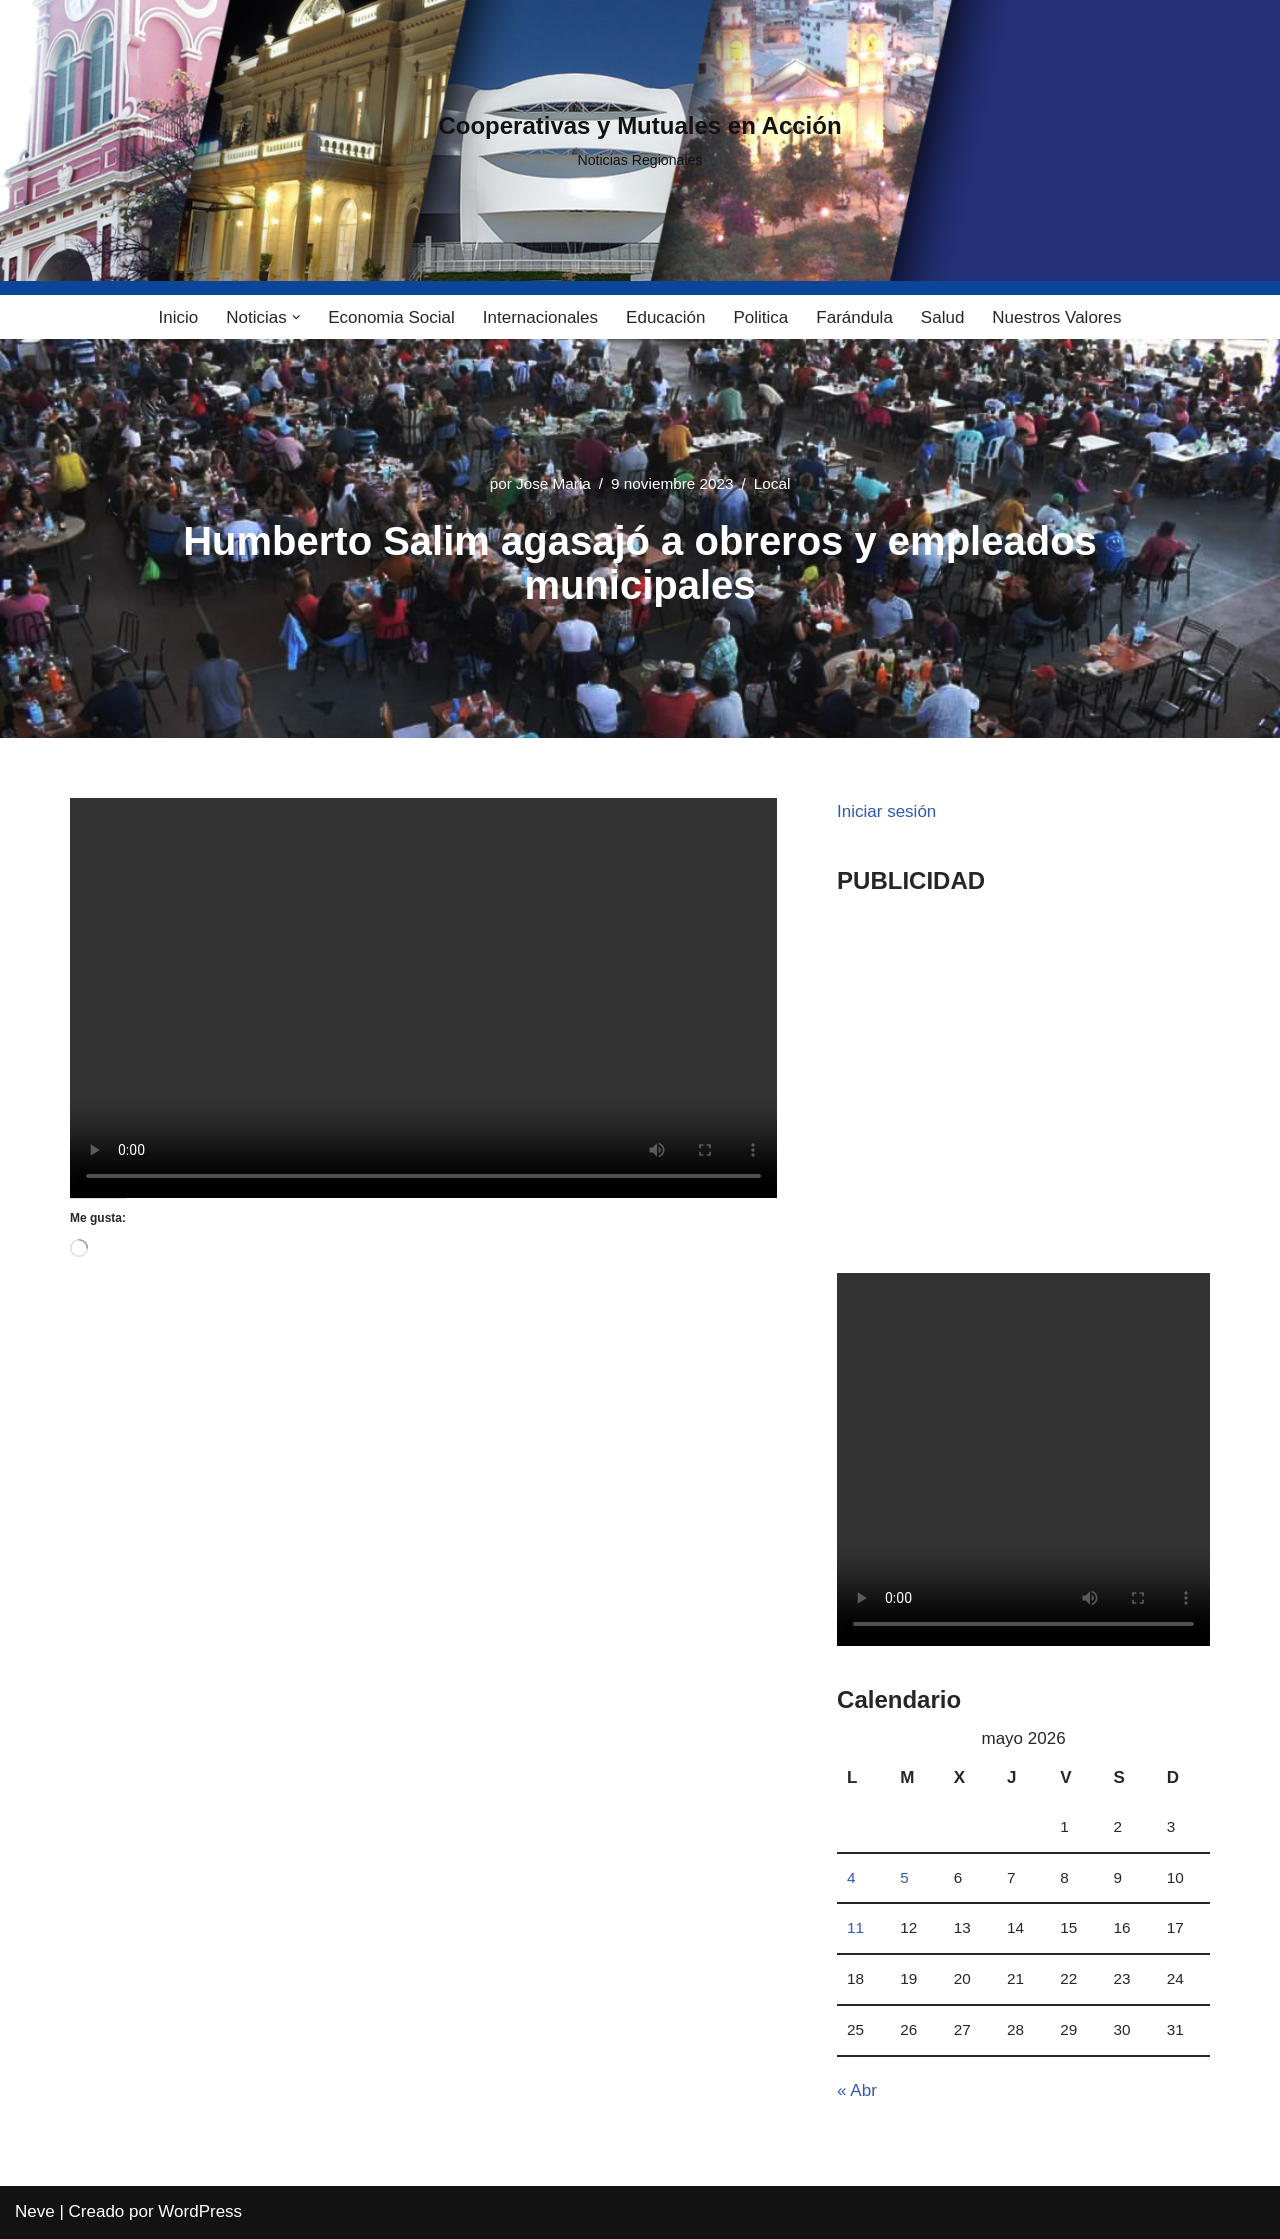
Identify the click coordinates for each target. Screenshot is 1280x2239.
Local (772, 483)
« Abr (857, 2090)
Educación (665, 317)
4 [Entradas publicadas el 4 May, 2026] (851, 1877)
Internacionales (540, 317)
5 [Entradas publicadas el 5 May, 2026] (904, 1877)
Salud (942, 317)
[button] (296, 317)
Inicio (179, 317)
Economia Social (391, 317)
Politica (760, 317)
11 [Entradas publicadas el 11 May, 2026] (855, 1927)
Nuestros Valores (1056, 317)
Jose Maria (553, 483)
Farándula (854, 317)
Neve (35, 2211)
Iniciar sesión (886, 811)
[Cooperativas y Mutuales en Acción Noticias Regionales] (639, 141)
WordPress (200, 2211)
